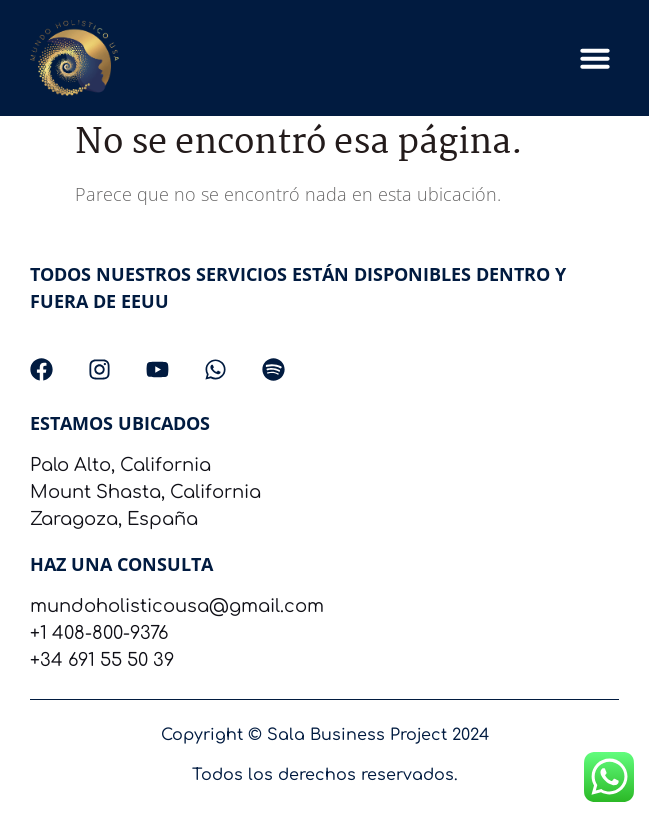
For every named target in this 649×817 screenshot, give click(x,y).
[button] (595, 58)
